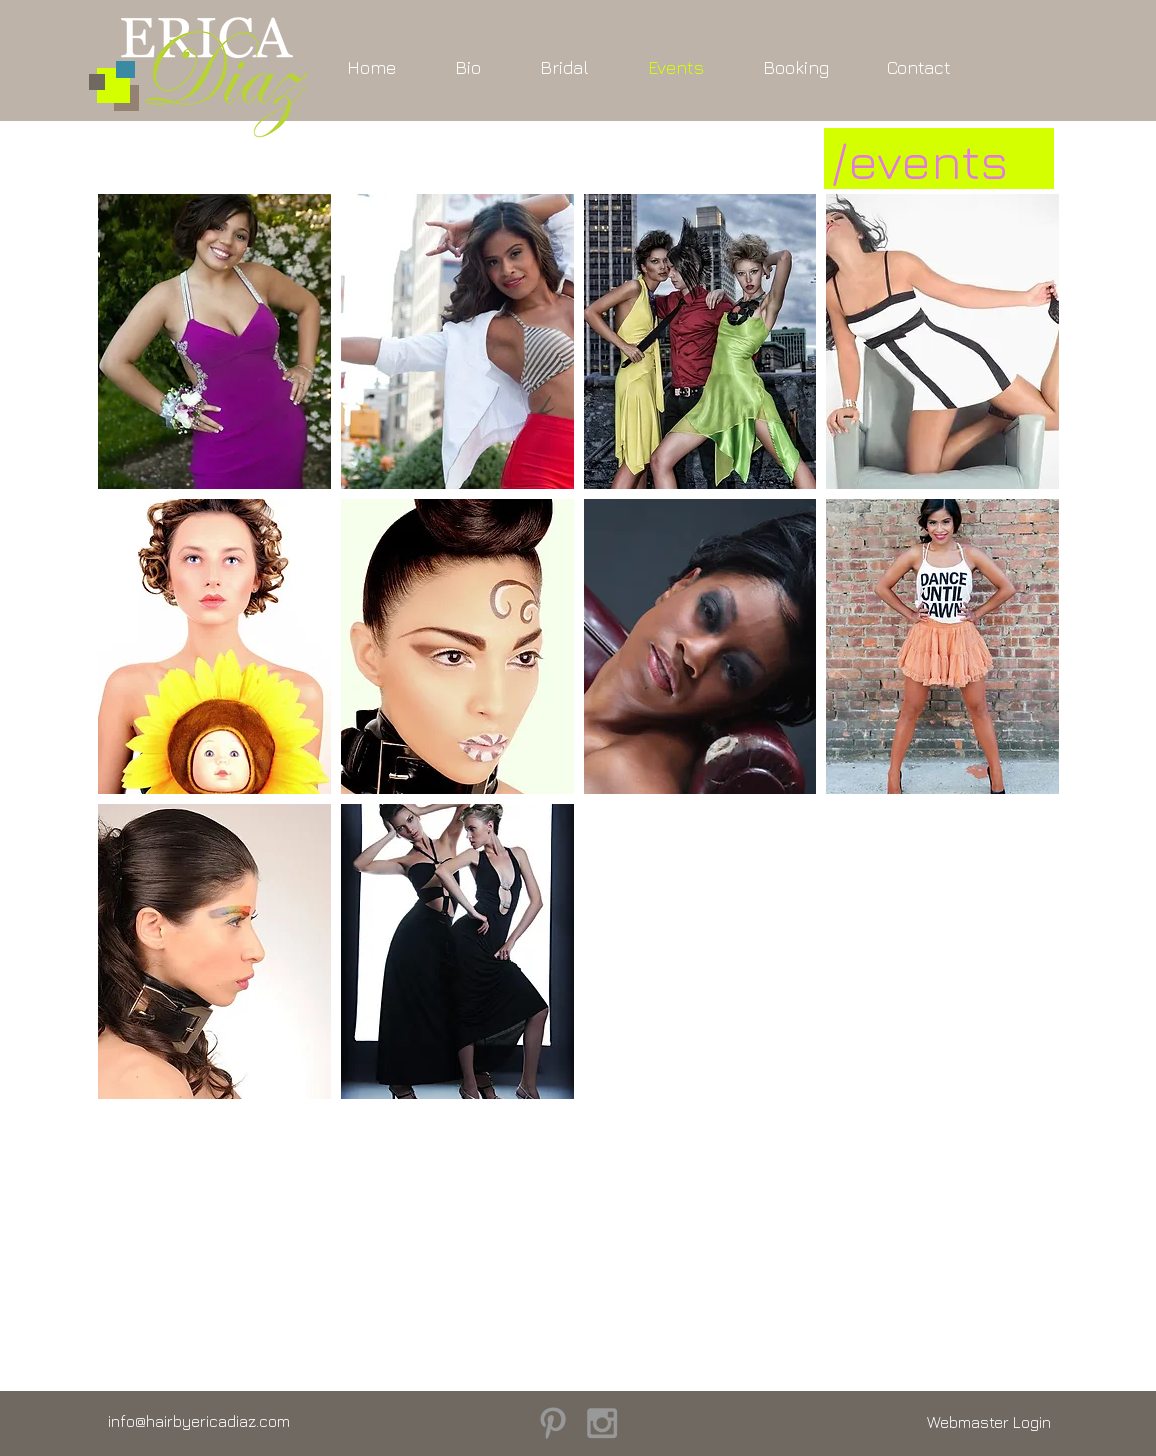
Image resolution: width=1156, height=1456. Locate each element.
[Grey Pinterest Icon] (553, 1423)
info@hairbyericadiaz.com (199, 1421)
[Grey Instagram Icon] (602, 1423)
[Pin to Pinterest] (132, 470)
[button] (214, 341)
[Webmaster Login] (989, 1422)
